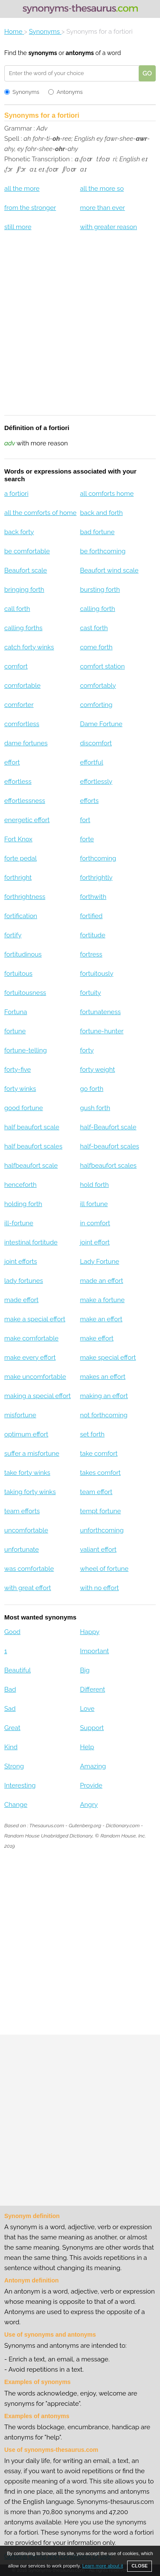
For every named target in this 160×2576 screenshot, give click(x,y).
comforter (19, 705)
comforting (96, 705)
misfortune (20, 1415)
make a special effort (34, 1319)
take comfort (98, 1453)
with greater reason (108, 227)
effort (12, 762)
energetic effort (26, 820)
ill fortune (94, 1204)
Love (87, 1708)
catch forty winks (29, 647)
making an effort (104, 1396)
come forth (96, 647)
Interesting (19, 1785)
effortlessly (96, 781)
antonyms (80, 52)
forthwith (93, 897)
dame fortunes (26, 743)
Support (92, 1728)
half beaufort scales (33, 1146)
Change (15, 1804)
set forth (92, 1434)
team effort (96, 1492)
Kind (10, 1747)
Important (94, 1651)
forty (86, 1050)
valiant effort (98, 1549)
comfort (16, 666)
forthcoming (98, 858)
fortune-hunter (101, 1031)
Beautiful (17, 1670)
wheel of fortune (104, 1569)
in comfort (95, 1223)
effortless (18, 781)
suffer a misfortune (31, 1453)
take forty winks (27, 1473)
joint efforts (20, 1261)
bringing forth (24, 589)
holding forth (23, 1204)
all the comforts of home (40, 513)
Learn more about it (102, 2565)
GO (147, 73)
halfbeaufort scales (108, 1165)
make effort (96, 1338)
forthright (18, 877)
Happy (89, 1632)
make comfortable (31, 1338)
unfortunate (21, 1549)
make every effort (30, 1357)
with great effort (27, 1588)
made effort (21, 1300)
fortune (15, 1031)
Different (92, 1689)
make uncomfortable (35, 1377)
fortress (91, 954)
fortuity (90, 993)
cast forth (94, 628)
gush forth (95, 1108)
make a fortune (102, 1300)
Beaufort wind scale (109, 570)
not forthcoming (103, 1415)
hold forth (94, 1185)
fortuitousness (25, 993)
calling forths (23, 628)
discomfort (96, 743)
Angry (89, 1804)
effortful (91, 762)
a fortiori (16, 493)
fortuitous (18, 973)
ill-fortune (18, 1223)
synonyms (42, 52)
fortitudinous (23, 954)
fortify (12, 935)
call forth (17, 609)
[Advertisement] (80, 329)
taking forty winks (30, 1492)
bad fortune (97, 532)
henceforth (20, 1185)
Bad (10, 1689)
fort (85, 820)
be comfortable (27, 551)
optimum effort (26, 1434)
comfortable (22, 685)
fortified (91, 916)
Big (85, 1670)
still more (18, 227)
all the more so (102, 188)
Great (12, 1728)
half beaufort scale (31, 1127)
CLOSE (139, 2565)
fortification (20, 916)
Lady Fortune (99, 1261)
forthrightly (96, 877)
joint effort (95, 1242)
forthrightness (24, 897)
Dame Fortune (101, 724)
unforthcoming (101, 1530)
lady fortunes (23, 1281)
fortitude (92, 935)
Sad (10, 1708)
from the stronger (30, 208)
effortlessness (24, 801)
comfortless (21, 724)
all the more (22, 188)
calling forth (97, 609)
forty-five (17, 1069)
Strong (14, 1766)
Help (87, 1747)
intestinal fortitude (31, 1242)
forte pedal (20, 858)
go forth (91, 1089)
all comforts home (107, 493)
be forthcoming (102, 551)
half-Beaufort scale (108, 1127)
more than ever (102, 208)
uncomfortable (26, 1530)
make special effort (108, 1357)
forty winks (20, 1089)
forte (87, 839)
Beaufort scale (25, 570)
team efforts (22, 1511)
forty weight (97, 1069)
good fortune (23, 1108)
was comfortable (29, 1569)
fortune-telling (25, 1050)
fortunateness (100, 1012)
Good (12, 1632)
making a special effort (37, 1396)
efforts (89, 801)
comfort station (102, 666)
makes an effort (102, 1377)
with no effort (99, 1588)
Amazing (93, 1766)
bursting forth (99, 589)
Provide (91, 1785)
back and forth (101, 513)
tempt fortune (100, 1511)
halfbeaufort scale (31, 1165)
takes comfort (100, 1473)
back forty (19, 532)
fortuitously (96, 973)
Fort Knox (18, 839)
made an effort (101, 1281)
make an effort (101, 1319)
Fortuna (15, 1012)
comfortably (98, 685)
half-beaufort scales (109, 1146)
